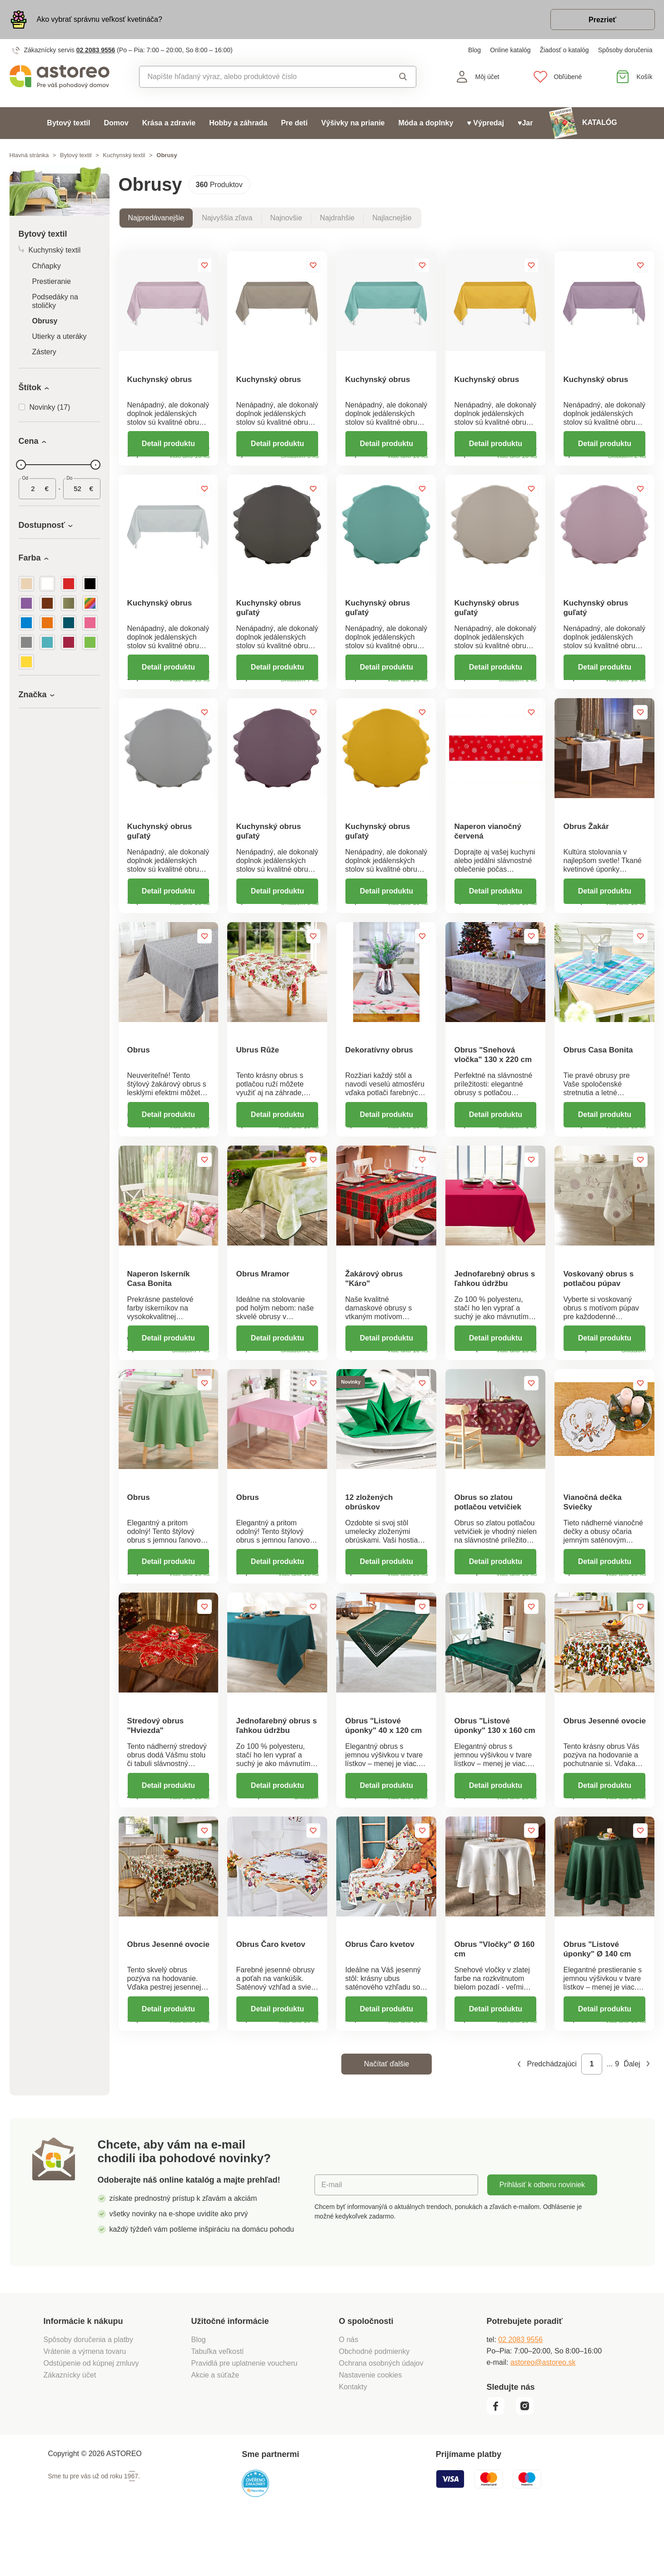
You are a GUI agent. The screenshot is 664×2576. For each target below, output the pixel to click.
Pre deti (294, 123)
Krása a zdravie (168, 123)
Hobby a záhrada (238, 123)
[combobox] (257, 76)
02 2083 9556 (95, 50)
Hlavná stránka (29, 155)
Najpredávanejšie (156, 218)
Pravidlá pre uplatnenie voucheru (244, 2413)
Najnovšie (286, 218)
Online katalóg (510, 50)
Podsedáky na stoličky (55, 301)
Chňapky (46, 266)
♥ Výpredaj (485, 123)
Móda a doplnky (426, 123)
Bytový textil (68, 123)
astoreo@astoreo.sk (542, 2412)
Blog (474, 50)
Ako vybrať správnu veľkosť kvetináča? (99, 19)
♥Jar (525, 123)
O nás (349, 2389)
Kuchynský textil (124, 155)
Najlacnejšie (391, 218)
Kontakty (353, 2437)
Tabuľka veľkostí (217, 2401)
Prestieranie (51, 281)
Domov (116, 123)
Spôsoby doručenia (625, 50)
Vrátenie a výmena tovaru (85, 2401)
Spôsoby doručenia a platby (88, 2389)
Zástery (44, 352)
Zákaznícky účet (70, 2425)
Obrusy (45, 321)
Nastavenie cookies (370, 2425)
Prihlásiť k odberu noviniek (542, 2234)
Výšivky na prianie (353, 123)
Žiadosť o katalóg (564, 50)
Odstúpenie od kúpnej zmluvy (91, 2413)
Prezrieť (602, 20)
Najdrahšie (337, 218)
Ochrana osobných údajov (381, 2413)
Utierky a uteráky (59, 336)
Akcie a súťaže (215, 2425)
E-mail (331, 2234)
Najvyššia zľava (227, 218)
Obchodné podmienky (374, 2401)
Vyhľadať (403, 77)
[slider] (21, 465)
